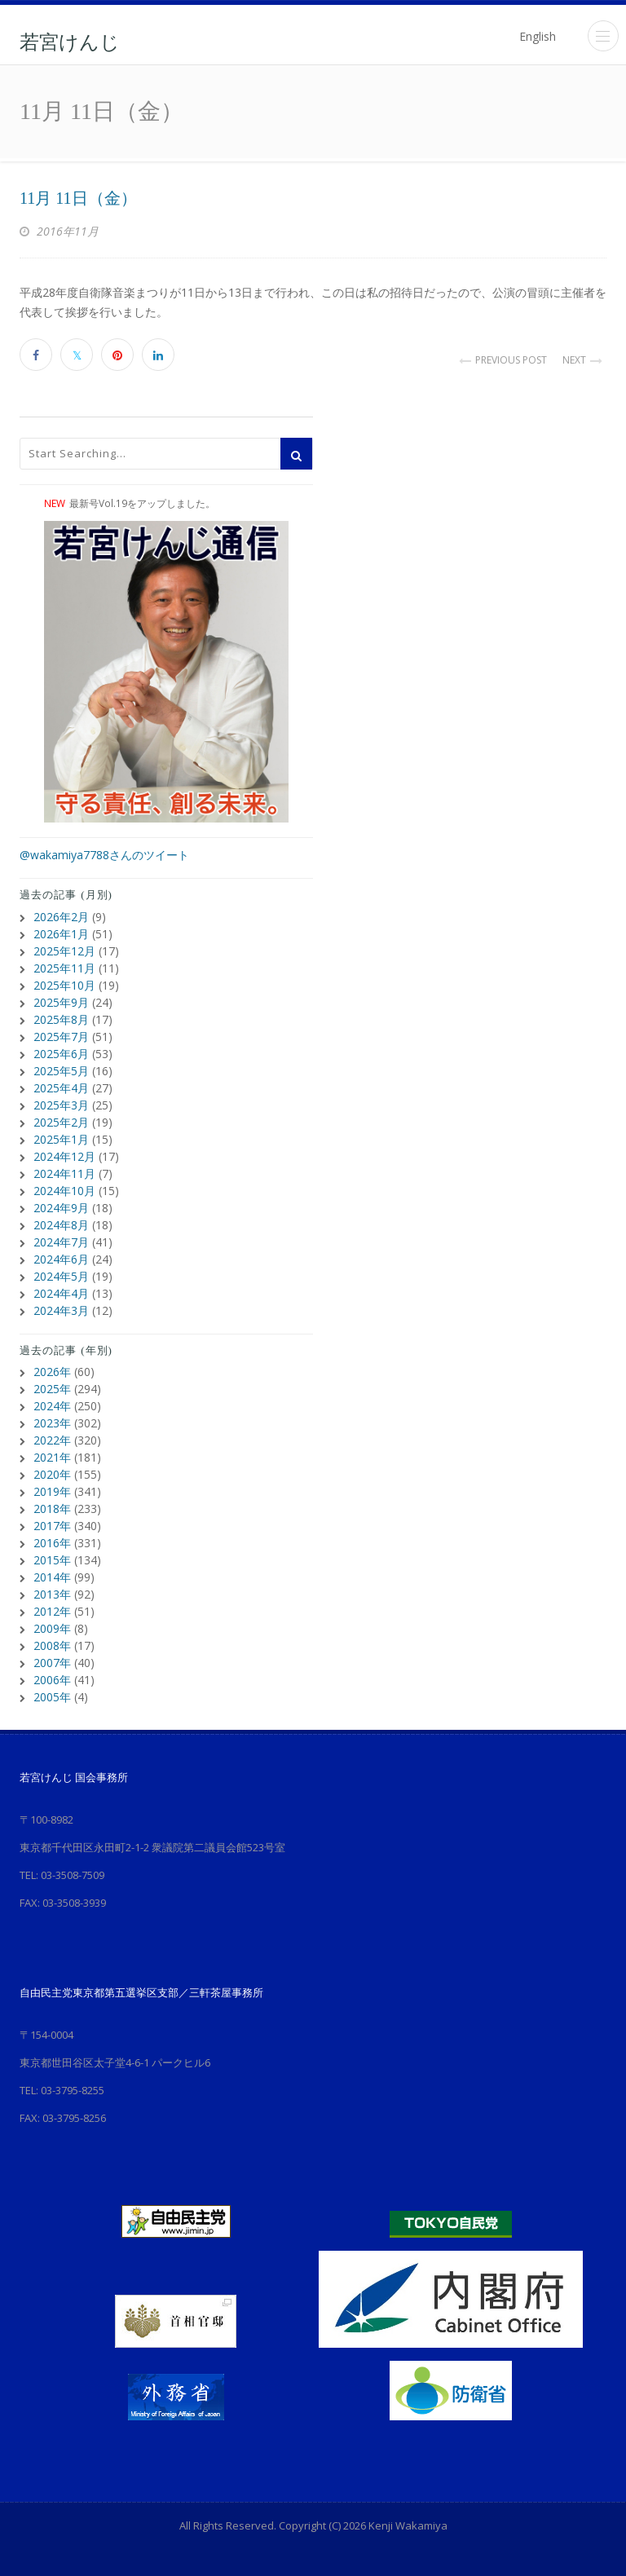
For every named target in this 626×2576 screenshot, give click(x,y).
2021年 (52, 1457)
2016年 (52, 1542)
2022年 (52, 1440)
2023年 (52, 1423)
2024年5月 (61, 1276)
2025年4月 (61, 1088)
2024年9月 (61, 1207)
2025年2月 (61, 1122)
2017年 (52, 1525)
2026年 (52, 1371)
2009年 (52, 1628)
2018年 (52, 1508)
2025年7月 (61, 1036)
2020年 (52, 1474)
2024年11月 (64, 1173)
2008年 (52, 1645)
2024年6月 (61, 1259)
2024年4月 (61, 1293)
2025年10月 (64, 985)
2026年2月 (61, 916)
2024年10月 (64, 1190)
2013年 (52, 1594)
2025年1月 (61, 1139)
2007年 (52, 1662)
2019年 (52, 1491)
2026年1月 (61, 934)
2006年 (52, 1679)
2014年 (52, 1577)
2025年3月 (61, 1105)
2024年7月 (61, 1242)
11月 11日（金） (78, 198)
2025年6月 (61, 1053)
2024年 (52, 1406)
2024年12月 (64, 1156)
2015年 (52, 1560)
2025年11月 (64, 968)
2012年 (52, 1611)
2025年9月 (61, 1002)
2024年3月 (61, 1310)
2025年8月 (61, 1019)
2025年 (52, 1388)
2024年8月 (61, 1225)
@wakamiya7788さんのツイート (104, 854)
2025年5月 (61, 1070)
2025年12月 (64, 951)
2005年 (52, 1697)
